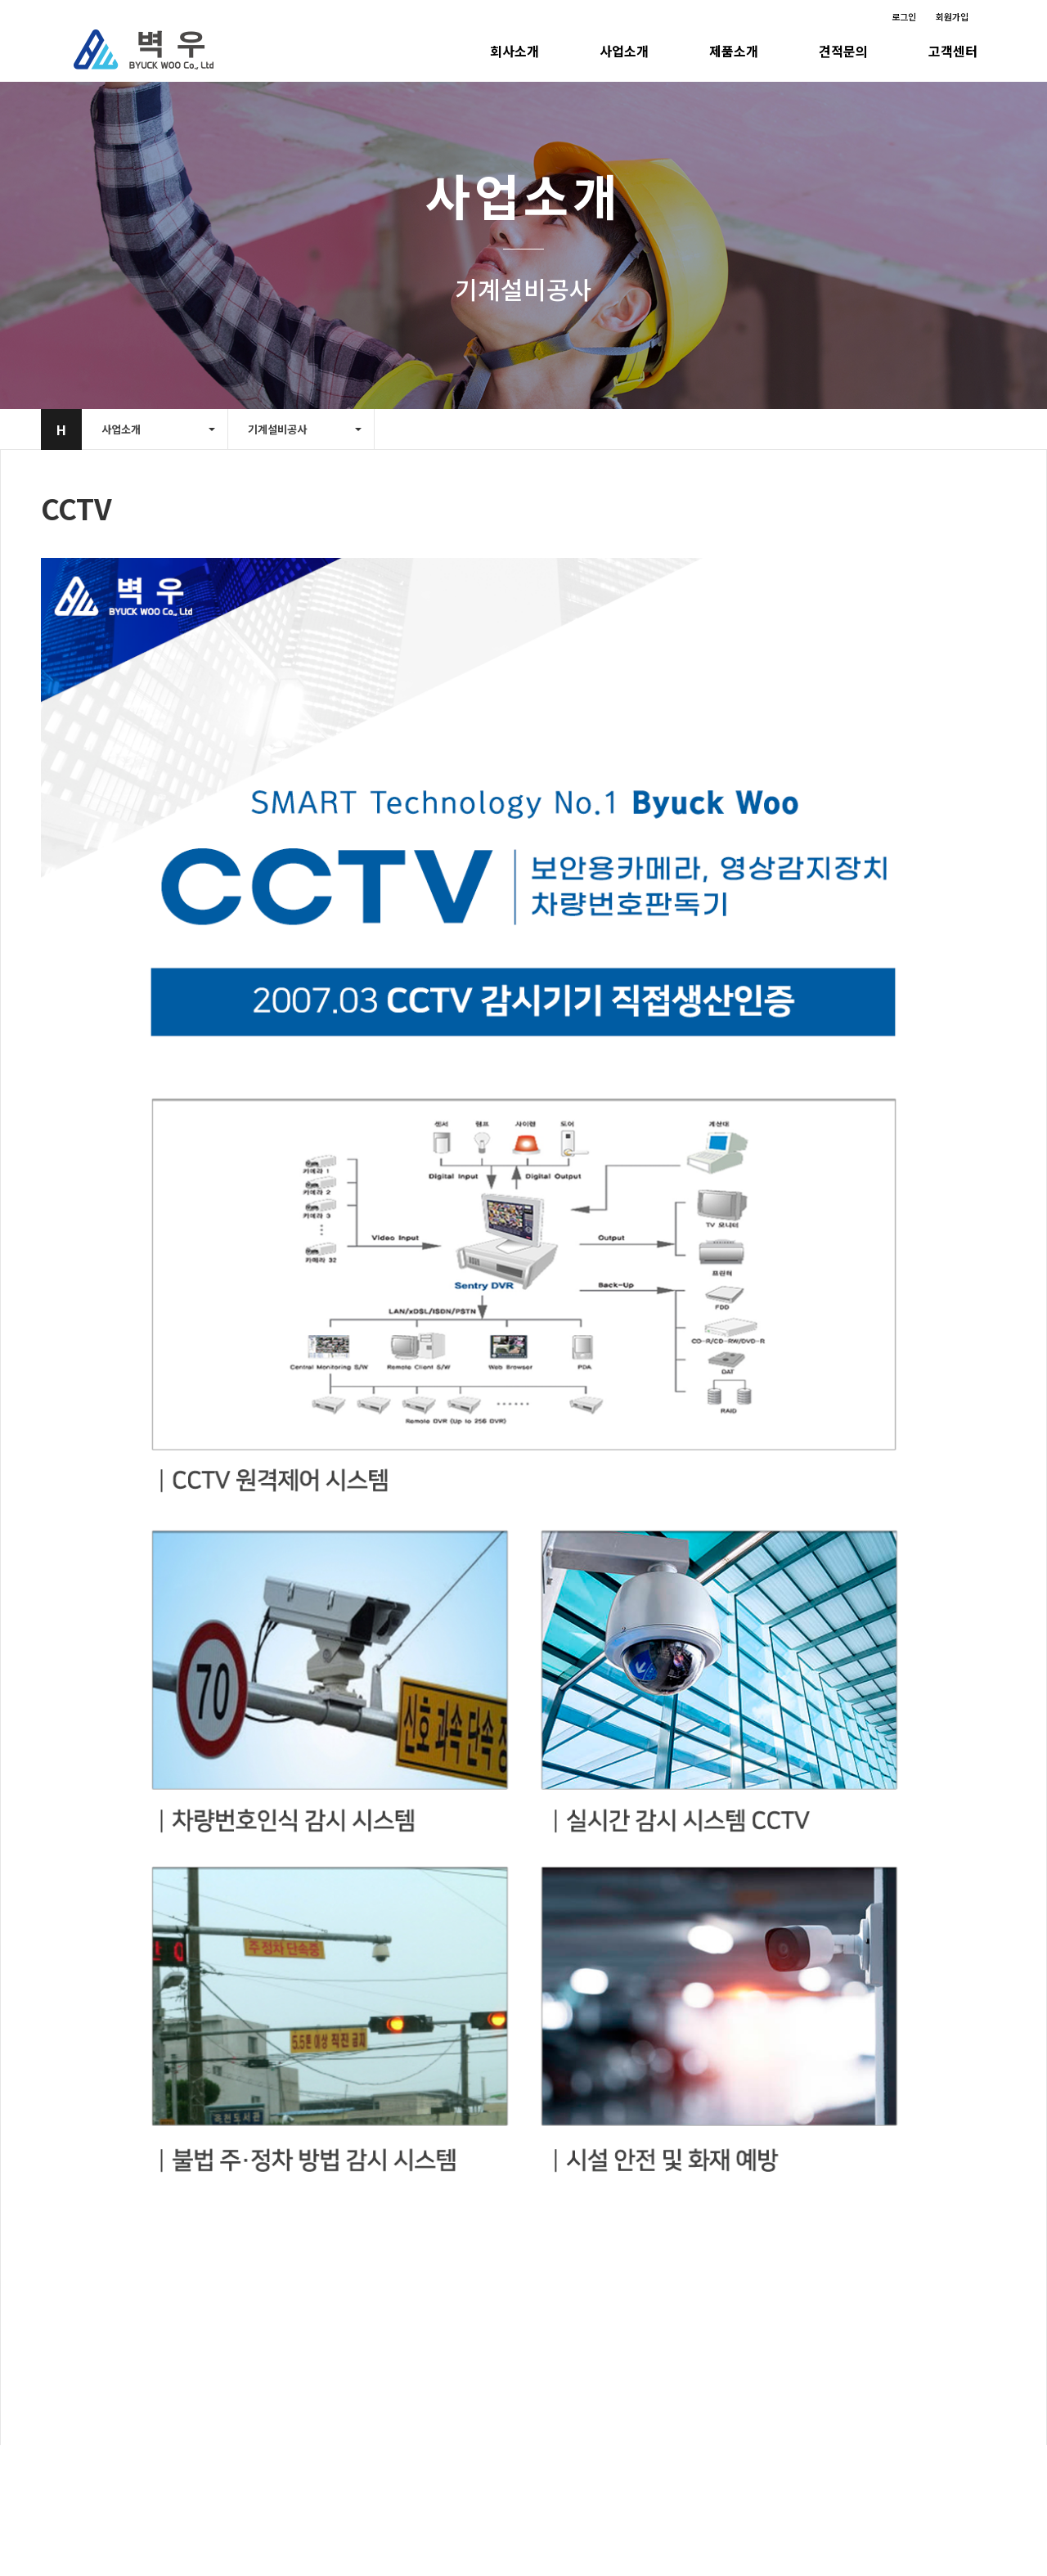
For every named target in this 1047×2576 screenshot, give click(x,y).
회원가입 (952, 16)
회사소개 (514, 51)
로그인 (904, 16)
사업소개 (624, 51)
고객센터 (952, 51)
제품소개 (733, 51)
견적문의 (843, 51)
